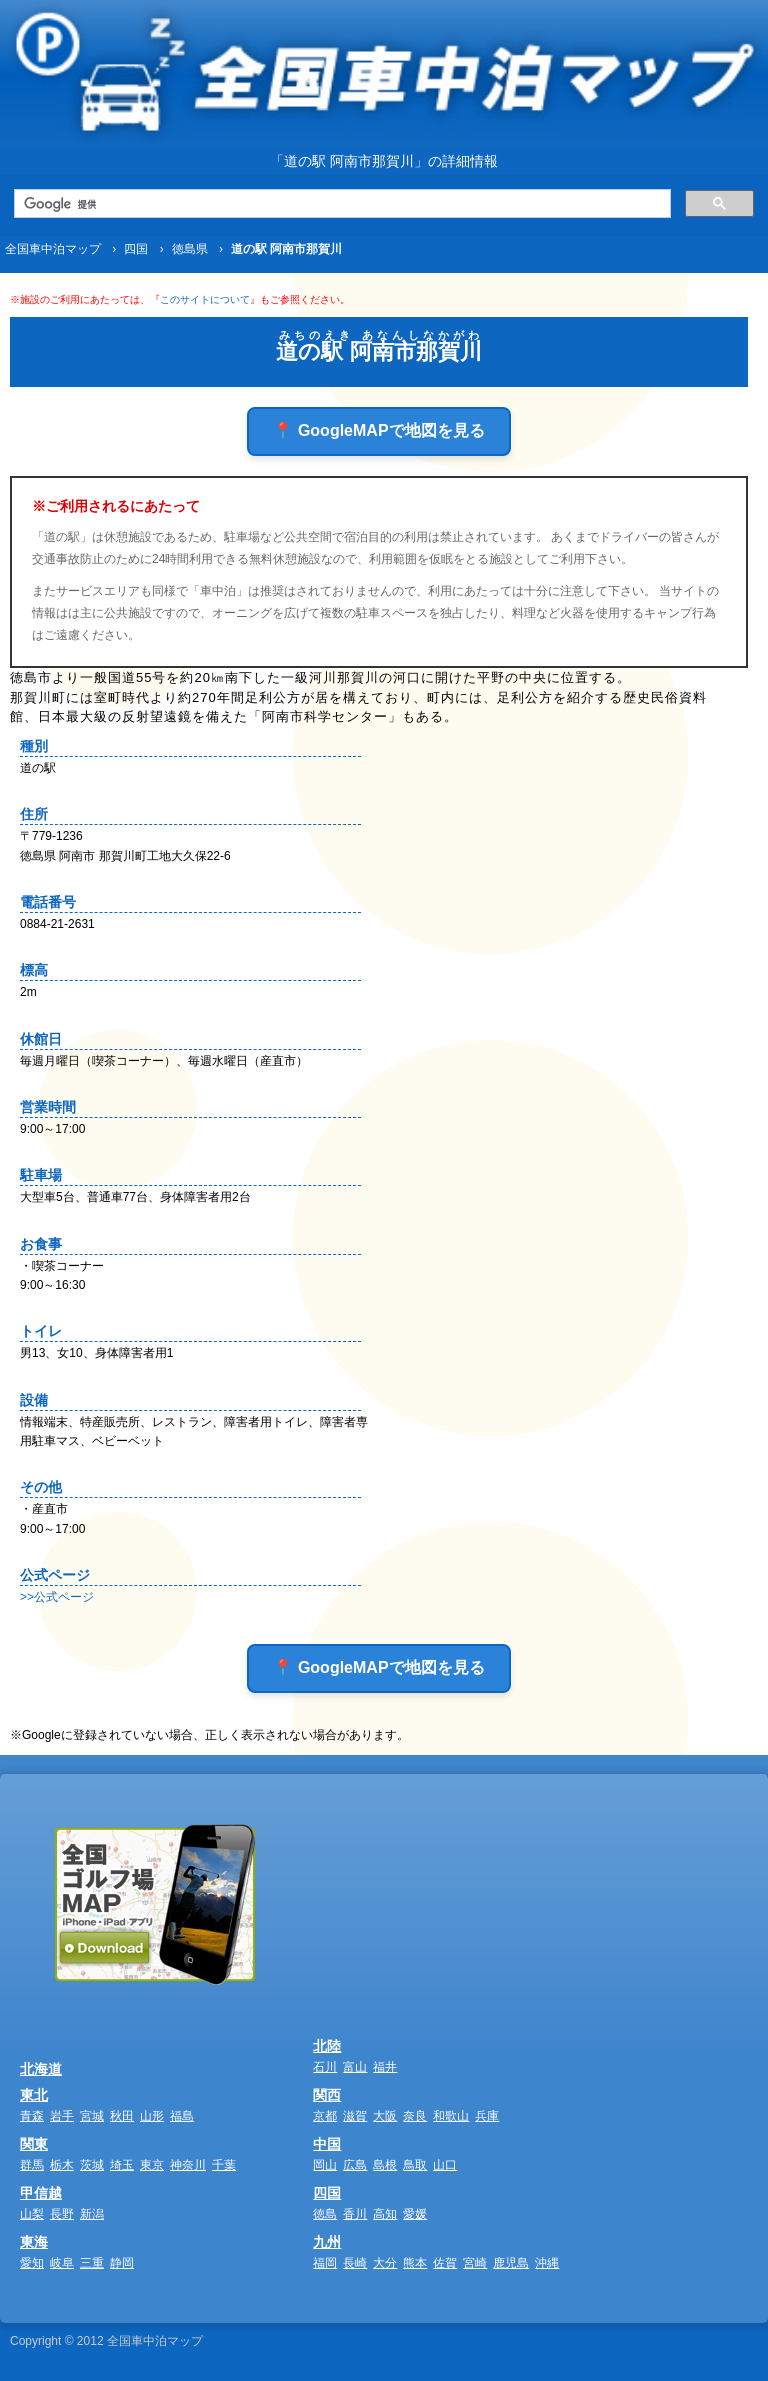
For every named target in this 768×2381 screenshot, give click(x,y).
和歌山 (451, 2116)
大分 (385, 2263)
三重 (92, 2263)
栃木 (62, 2165)
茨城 (92, 2165)
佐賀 (445, 2263)
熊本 (415, 2263)
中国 (327, 2144)
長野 (62, 2214)
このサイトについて (205, 299)
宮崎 (475, 2263)
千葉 (224, 2165)
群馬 (32, 2165)
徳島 (325, 2214)
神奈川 (188, 2165)
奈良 (415, 2116)
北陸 (327, 2046)
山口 (445, 2165)
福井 (385, 2067)
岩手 (62, 2116)
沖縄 (547, 2263)
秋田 (122, 2116)
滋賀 (355, 2116)
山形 (152, 2116)
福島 (182, 2116)
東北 (34, 2095)
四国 (327, 2193)
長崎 (355, 2263)
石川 (325, 2067)
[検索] (340, 204)
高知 (385, 2214)
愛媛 (415, 2214)
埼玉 (122, 2165)
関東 (34, 2144)
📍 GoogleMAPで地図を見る (378, 430)
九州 (327, 2242)
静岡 (122, 2263)
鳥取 (415, 2165)
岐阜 (62, 2263)
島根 (385, 2165)
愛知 (32, 2263)
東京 (152, 2165)
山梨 (32, 2214)
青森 (32, 2116)
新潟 (92, 2214)
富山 (355, 2067)
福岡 (325, 2263)
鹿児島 (511, 2263)
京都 (325, 2116)
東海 (34, 2242)
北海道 (41, 2069)
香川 (355, 2214)
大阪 (385, 2116)
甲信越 (41, 2193)
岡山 (325, 2165)
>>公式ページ (57, 1597)
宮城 (92, 2116)
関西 (327, 2095)
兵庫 (487, 2116)
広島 (355, 2165)
